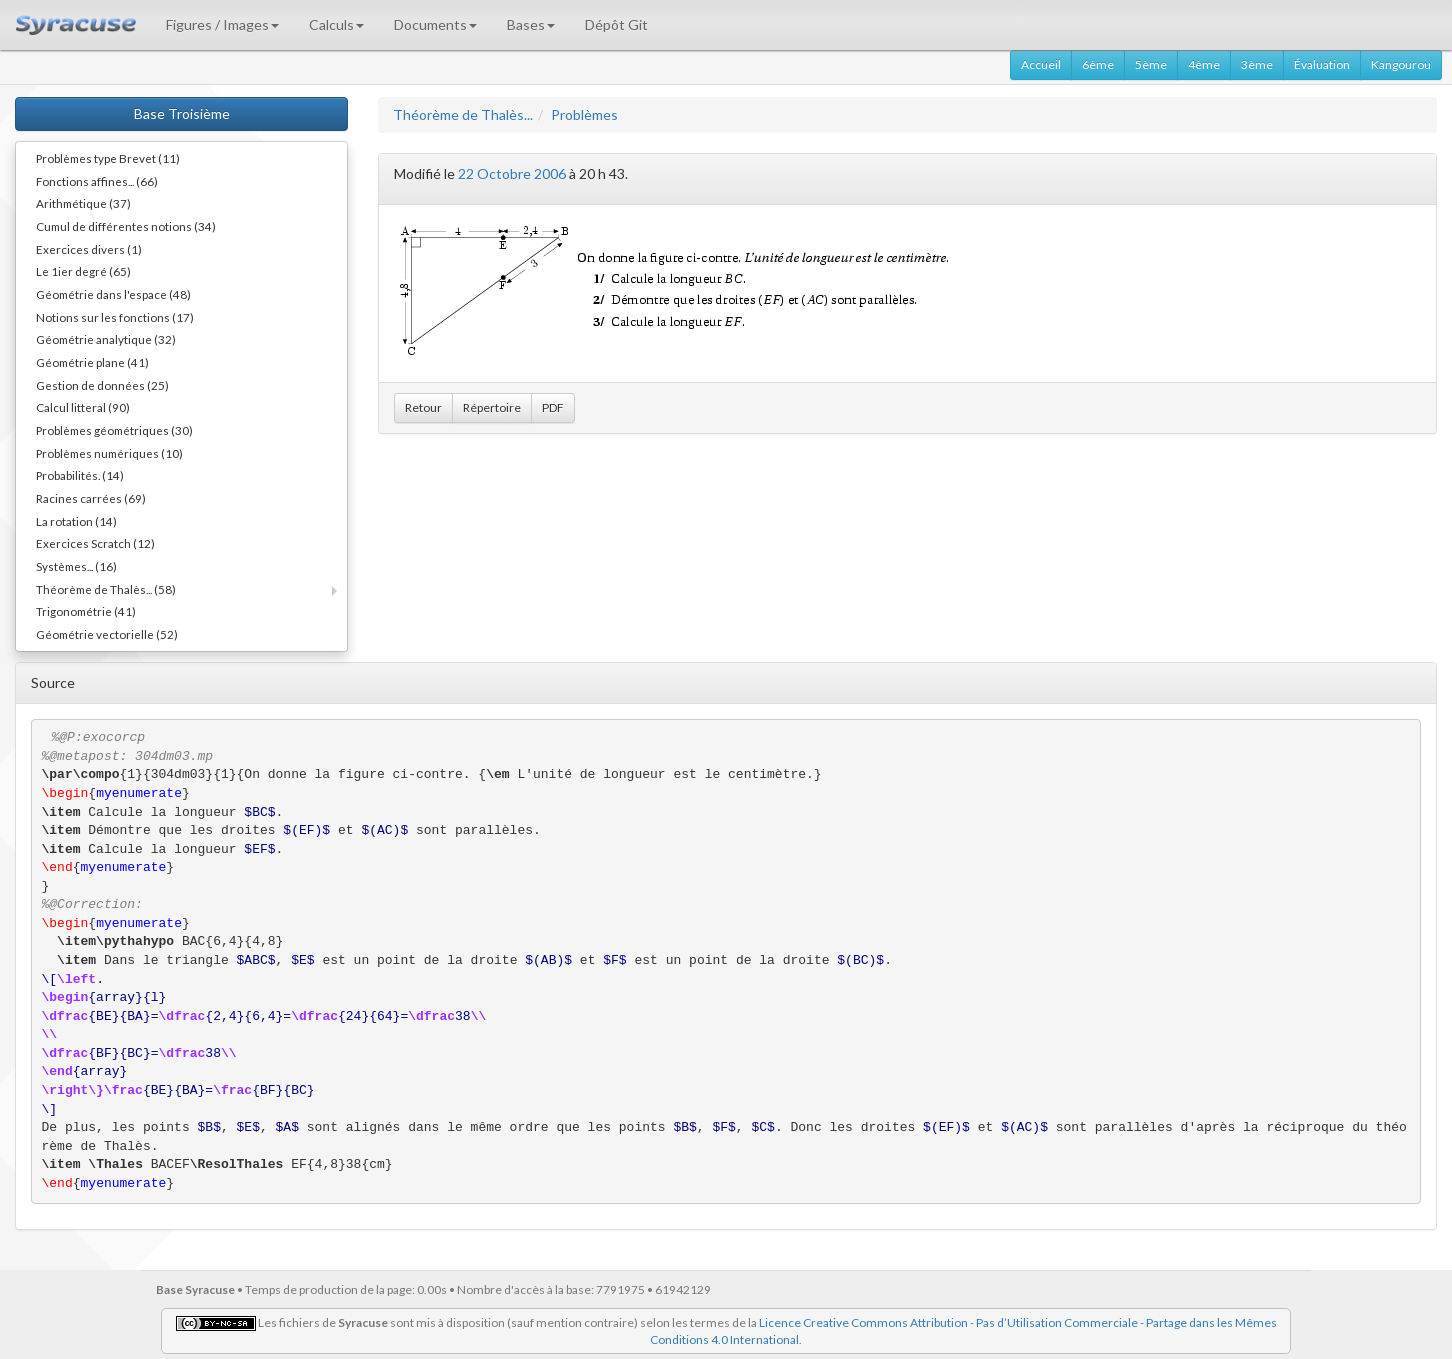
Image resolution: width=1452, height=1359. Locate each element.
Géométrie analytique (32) (106, 339)
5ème (1151, 64)
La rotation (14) (76, 521)
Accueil (1041, 64)
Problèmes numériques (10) (109, 453)
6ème (1098, 64)
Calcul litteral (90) (83, 407)
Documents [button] (435, 24)
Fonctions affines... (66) (97, 181)
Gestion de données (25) (102, 385)
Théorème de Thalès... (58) (106, 589)
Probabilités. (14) (80, 475)
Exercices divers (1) (89, 249)
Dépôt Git (616, 24)
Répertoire (492, 407)
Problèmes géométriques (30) (114, 430)
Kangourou (1401, 64)
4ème (1204, 64)
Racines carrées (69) (91, 498)
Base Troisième (182, 113)
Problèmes (584, 114)
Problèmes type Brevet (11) (108, 158)
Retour (423, 407)
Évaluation (1322, 64)
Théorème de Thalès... (463, 114)
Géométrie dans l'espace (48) (113, 294)
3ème (1257, 64)
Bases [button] (531, 24)
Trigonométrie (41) (86, 611)
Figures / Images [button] (222, 24)
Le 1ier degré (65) (83, 271)
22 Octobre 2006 (512, 173)
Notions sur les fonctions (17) (115, 317)
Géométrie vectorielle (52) (107, 634)
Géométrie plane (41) (92, 362)
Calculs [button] (336, 24)
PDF (553, 407)
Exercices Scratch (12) (95, 543)
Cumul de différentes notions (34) (126, 226)
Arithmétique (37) (83, 203)
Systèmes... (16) (76, 566)
